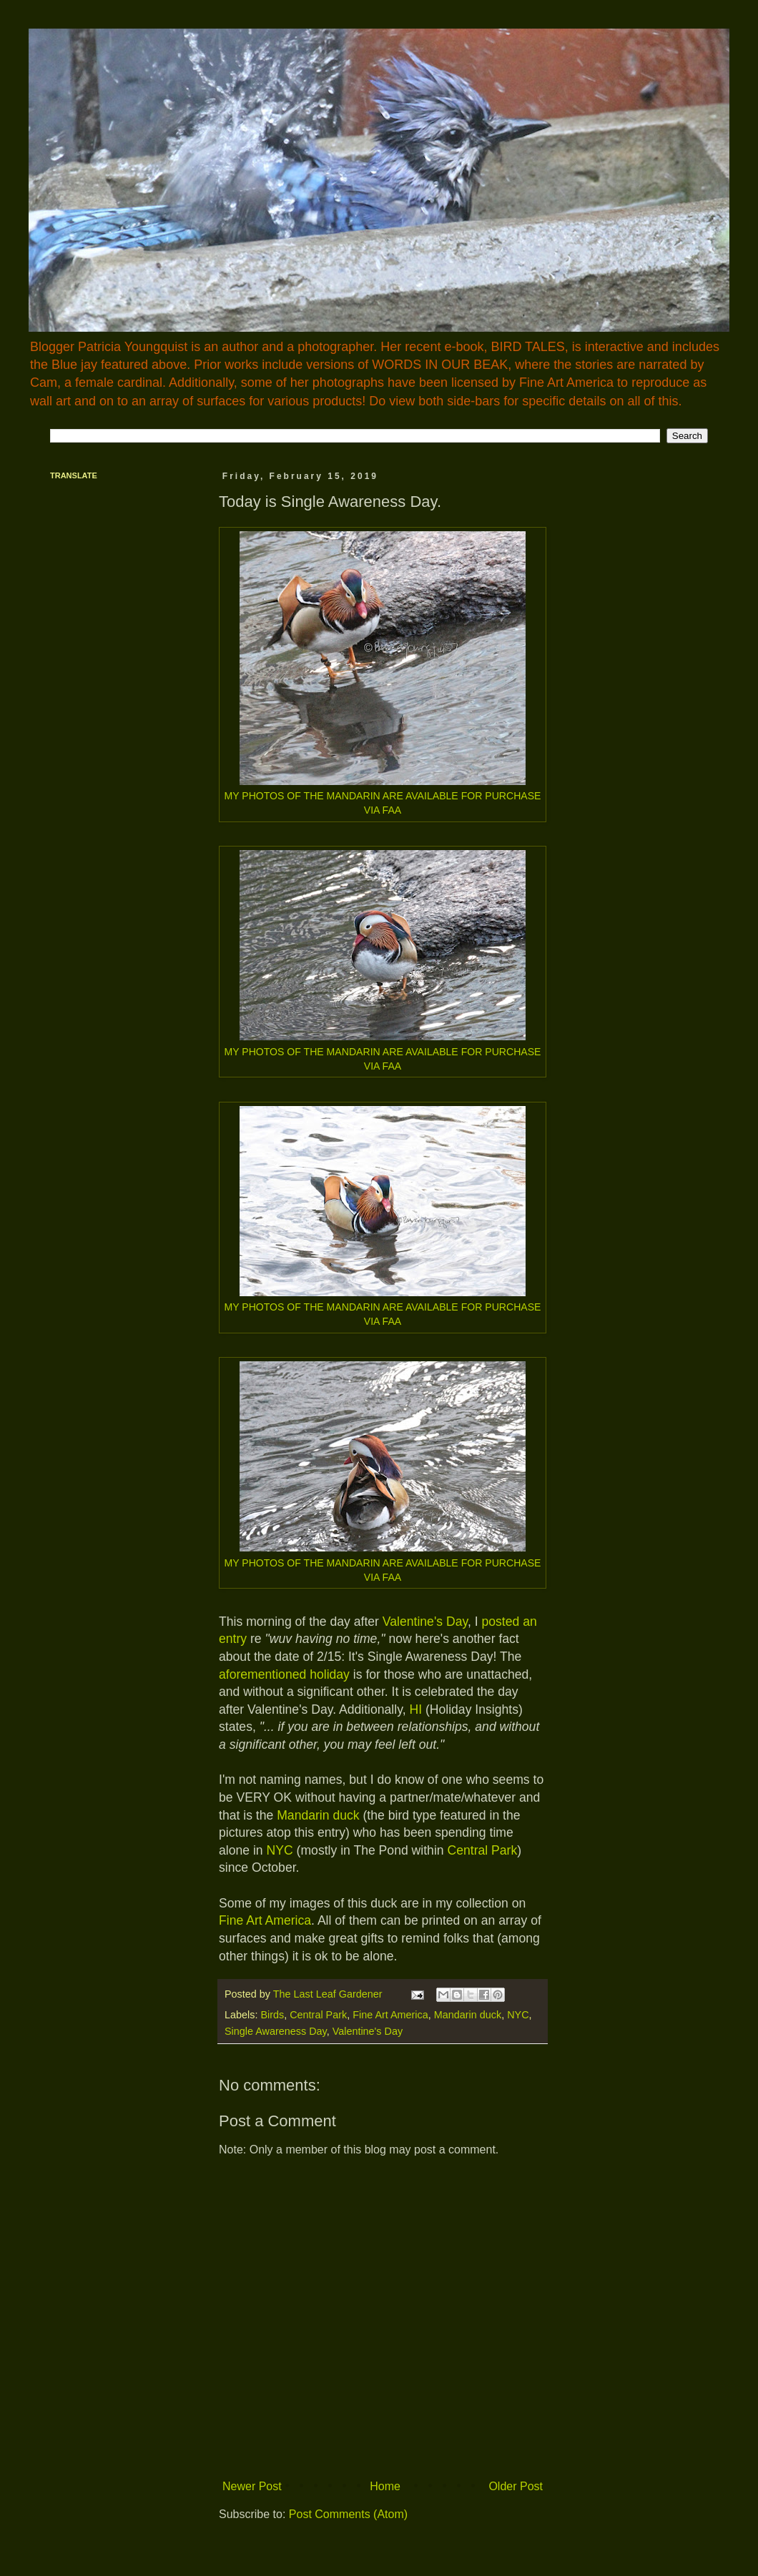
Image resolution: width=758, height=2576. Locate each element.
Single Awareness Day (276, 2031)
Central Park (482, 1850)
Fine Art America (265, 1920)
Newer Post (252, 2486)
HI (415, 1709)
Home (385, 2486)
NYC (280, 1850)
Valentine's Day (425, 1621)
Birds (272, 2014)
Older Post (515, 2486)
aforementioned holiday (284, 1674)
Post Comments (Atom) (348, 2514)
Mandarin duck (318, 1815)
